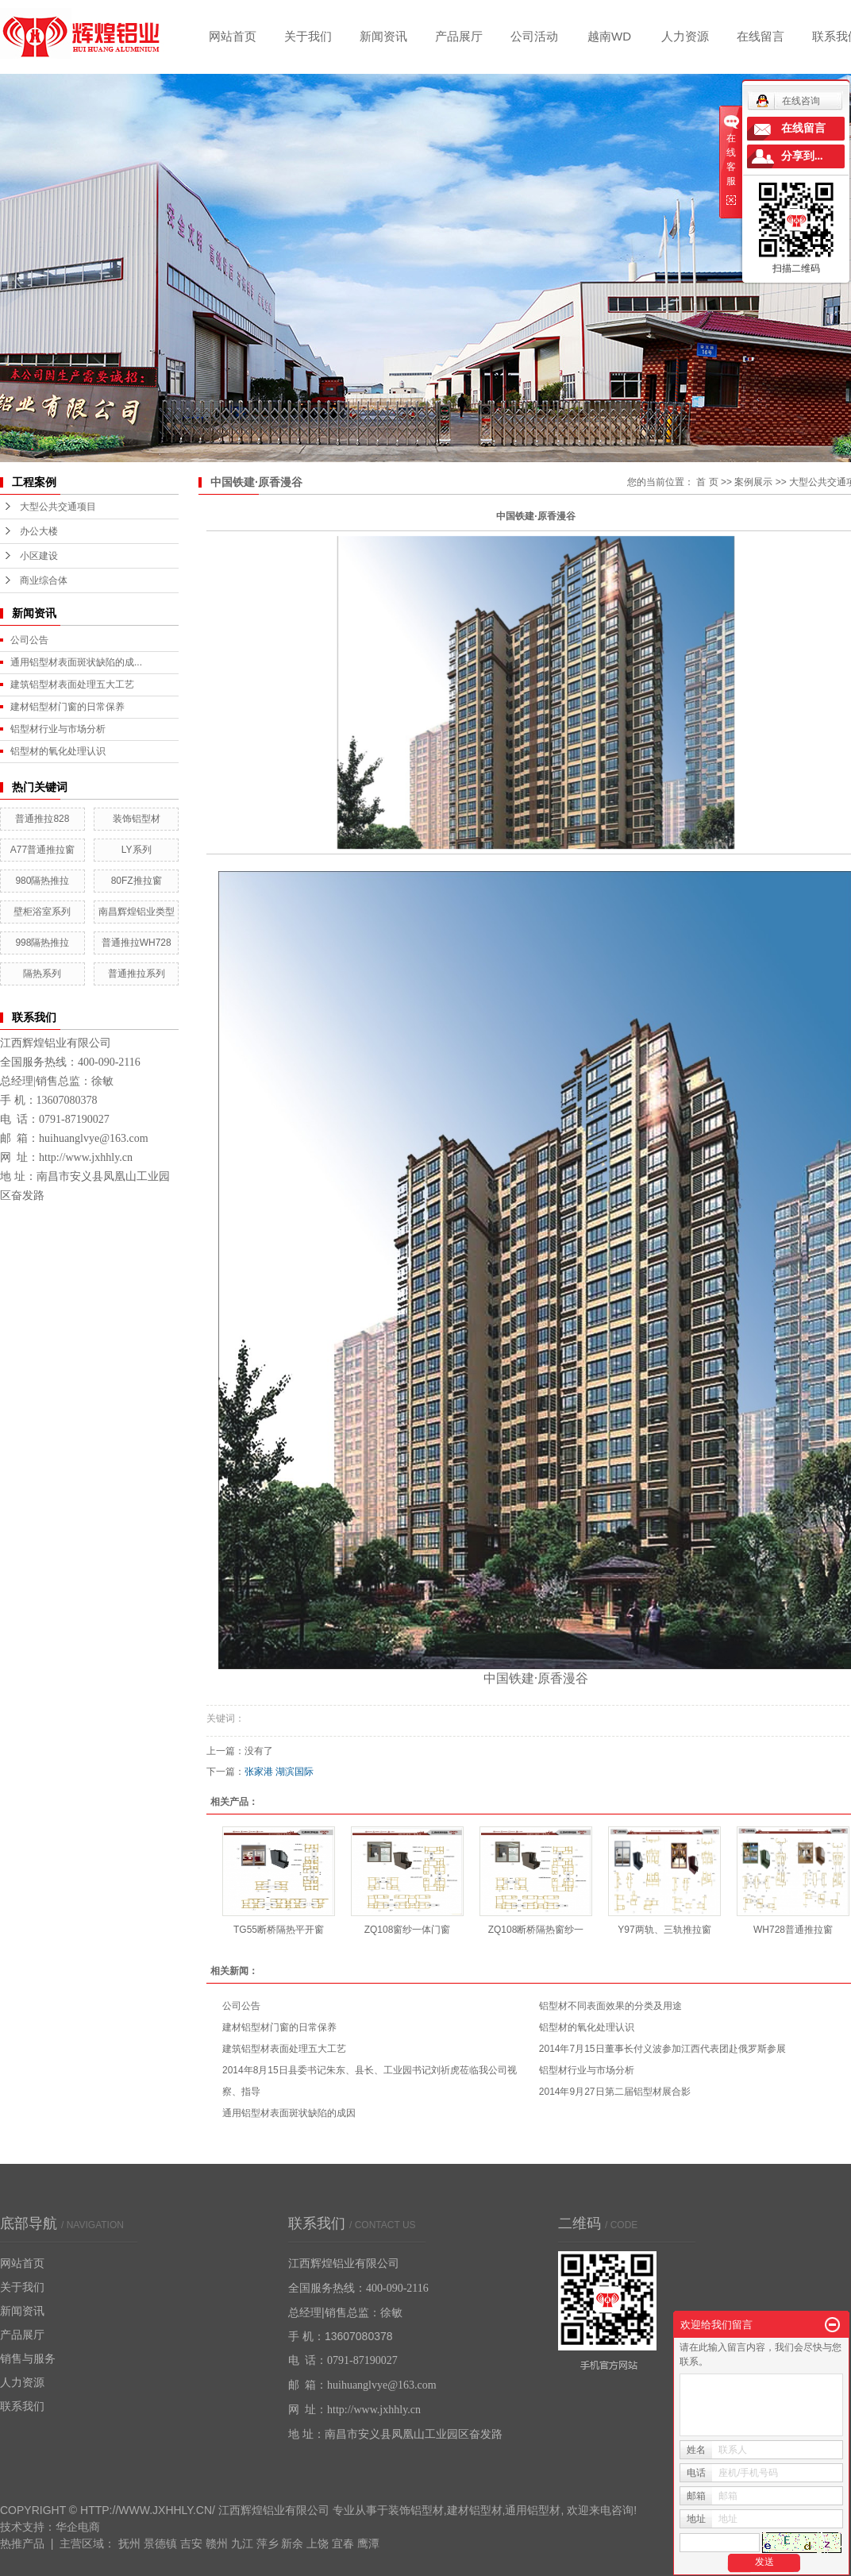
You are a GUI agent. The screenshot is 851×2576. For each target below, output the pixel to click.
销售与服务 (28, 2358)
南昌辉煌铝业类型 (136, 911)
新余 (292, 2543)
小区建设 (39, 555)
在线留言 (760, 36)
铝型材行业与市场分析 (58, 729)
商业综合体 (43, 580)
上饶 (317, 2543)
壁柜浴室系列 (42, 911)
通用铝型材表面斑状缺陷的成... (76, 662)
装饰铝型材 (136, 818)
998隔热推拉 (42, 942)
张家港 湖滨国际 (279, 1771)
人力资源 (685, 36)
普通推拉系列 (136, 973)
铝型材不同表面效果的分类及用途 (610, 2005)
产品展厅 (459, 36)
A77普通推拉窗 (42, 849)
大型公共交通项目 (58, 506)
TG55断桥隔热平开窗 (278, 1929)
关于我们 (308, 36)
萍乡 (267, 2543)
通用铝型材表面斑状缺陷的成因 (289, 2113)
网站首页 (232, 36)
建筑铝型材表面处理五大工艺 (72, 684)
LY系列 (136, 849)
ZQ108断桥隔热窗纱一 (536, 1929)
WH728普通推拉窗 (793, 1929)
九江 (242, 2543)
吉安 (191, 2543)
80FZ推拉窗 (136, 880)
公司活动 (534, 36)
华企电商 (78, 2526)
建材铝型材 (475, 2510)
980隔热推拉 (42, 880)
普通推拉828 (42, 818)
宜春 (343, 2543)
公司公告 (29, 640)
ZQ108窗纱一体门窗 (407, 1929)
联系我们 (22, 2406)
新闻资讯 (383, 36)
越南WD (609, 36)
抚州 (129, 2543)
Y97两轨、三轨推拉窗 (664, 1929)
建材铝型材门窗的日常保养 (67, 706)
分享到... (802, 156)
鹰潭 (368, 2543)
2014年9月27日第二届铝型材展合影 (615, 2091)
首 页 (707, 482)
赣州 (217, 2543)
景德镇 (160, 2543)
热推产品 (22, 2543)
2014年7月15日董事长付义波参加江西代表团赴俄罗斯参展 (662, 2048)
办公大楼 (39, 531)
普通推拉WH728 (136, 942)
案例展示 (753, 482)
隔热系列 (42, 973)
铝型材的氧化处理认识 (58, 751)
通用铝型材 (532, 2510)
